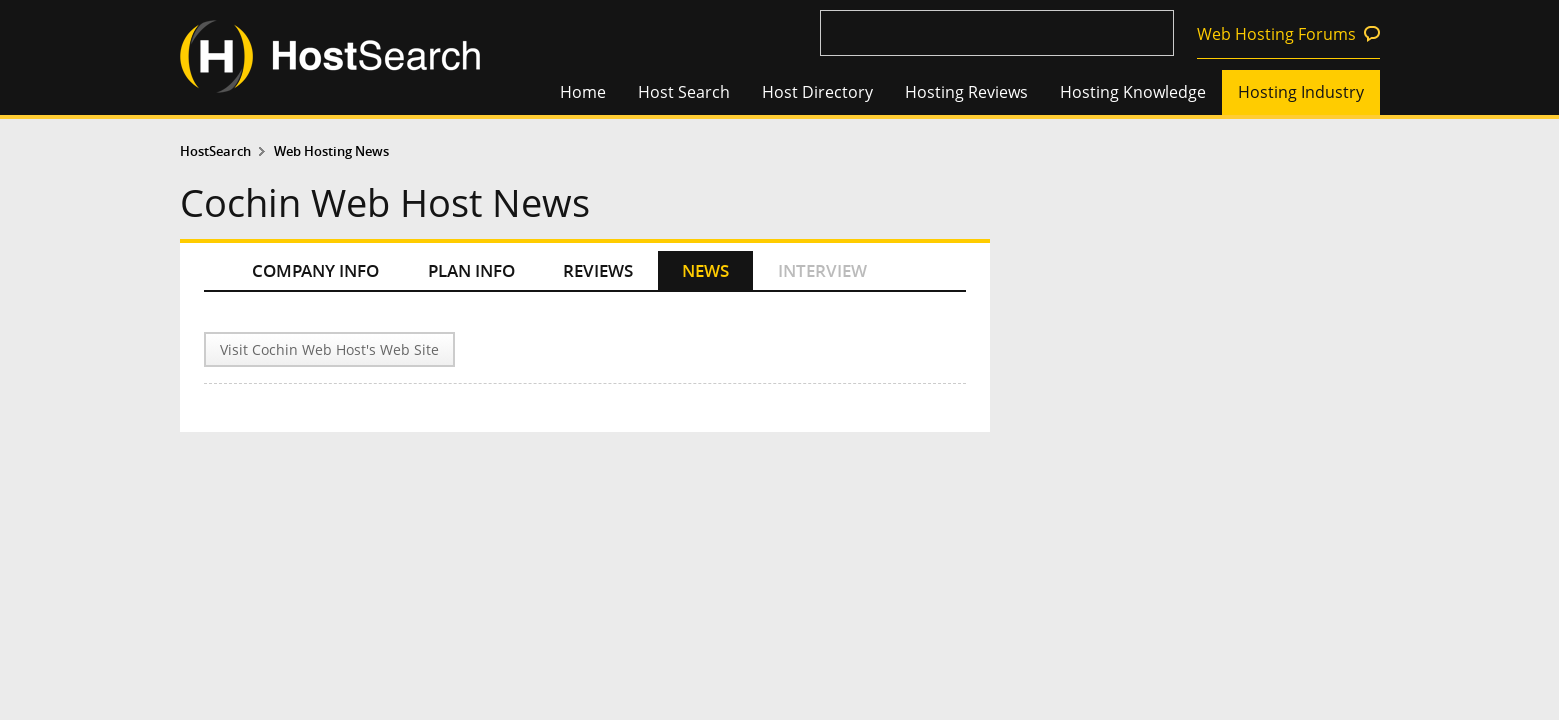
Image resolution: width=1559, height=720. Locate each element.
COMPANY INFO (315, 270)
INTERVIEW (822, 270)
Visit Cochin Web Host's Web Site (329, 349)
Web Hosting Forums (1276, 34)
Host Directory (817, 92)
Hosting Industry (1301, 92)
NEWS (705, 270)
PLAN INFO (471, 270)
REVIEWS (598, 270)
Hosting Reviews (966, 92)
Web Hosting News (331, 151)
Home (583, 92)
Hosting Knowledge (1133, 92)
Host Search (684, 92)
